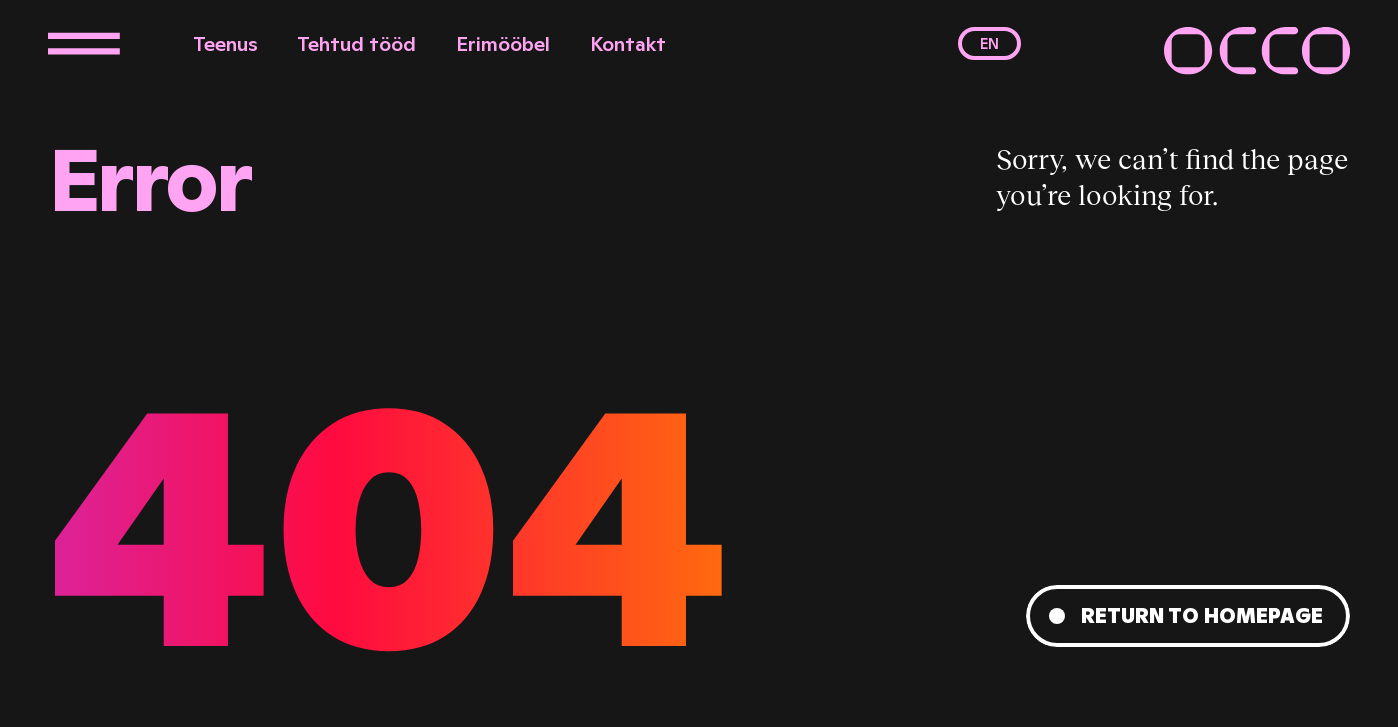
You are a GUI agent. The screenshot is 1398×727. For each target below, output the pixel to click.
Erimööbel (503, 44)
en (989, 44)
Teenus (225, 44)
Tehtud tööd (356, 44)
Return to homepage (1202, 616)
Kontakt (628, 44)
